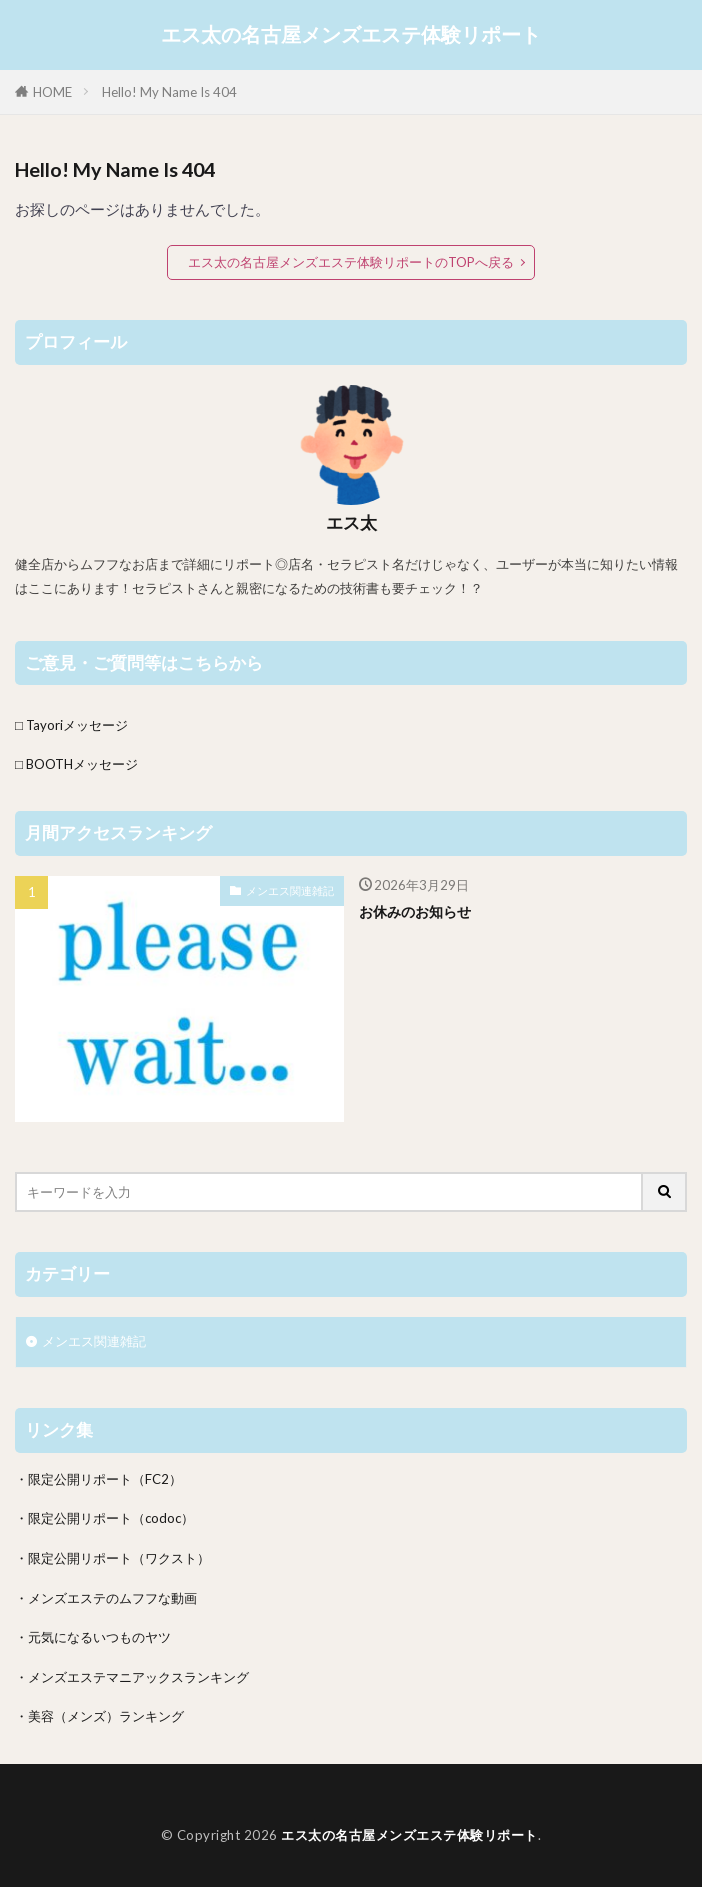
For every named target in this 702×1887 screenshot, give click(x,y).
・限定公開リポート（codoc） (104, 1518)
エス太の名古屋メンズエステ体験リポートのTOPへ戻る (351, 262)
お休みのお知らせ (415, 911)
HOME (52, 92)
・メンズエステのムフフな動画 (106, 1598)
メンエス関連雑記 (290, 890)
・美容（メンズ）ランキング (99, 1716)
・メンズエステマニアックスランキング (132, 1677)
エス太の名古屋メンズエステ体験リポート (351, 35)
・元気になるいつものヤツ (93, 1637)
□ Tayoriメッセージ (71, 725)
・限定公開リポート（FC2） (98, 1479)
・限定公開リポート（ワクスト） (112, 1558)
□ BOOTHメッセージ (76, 764)
